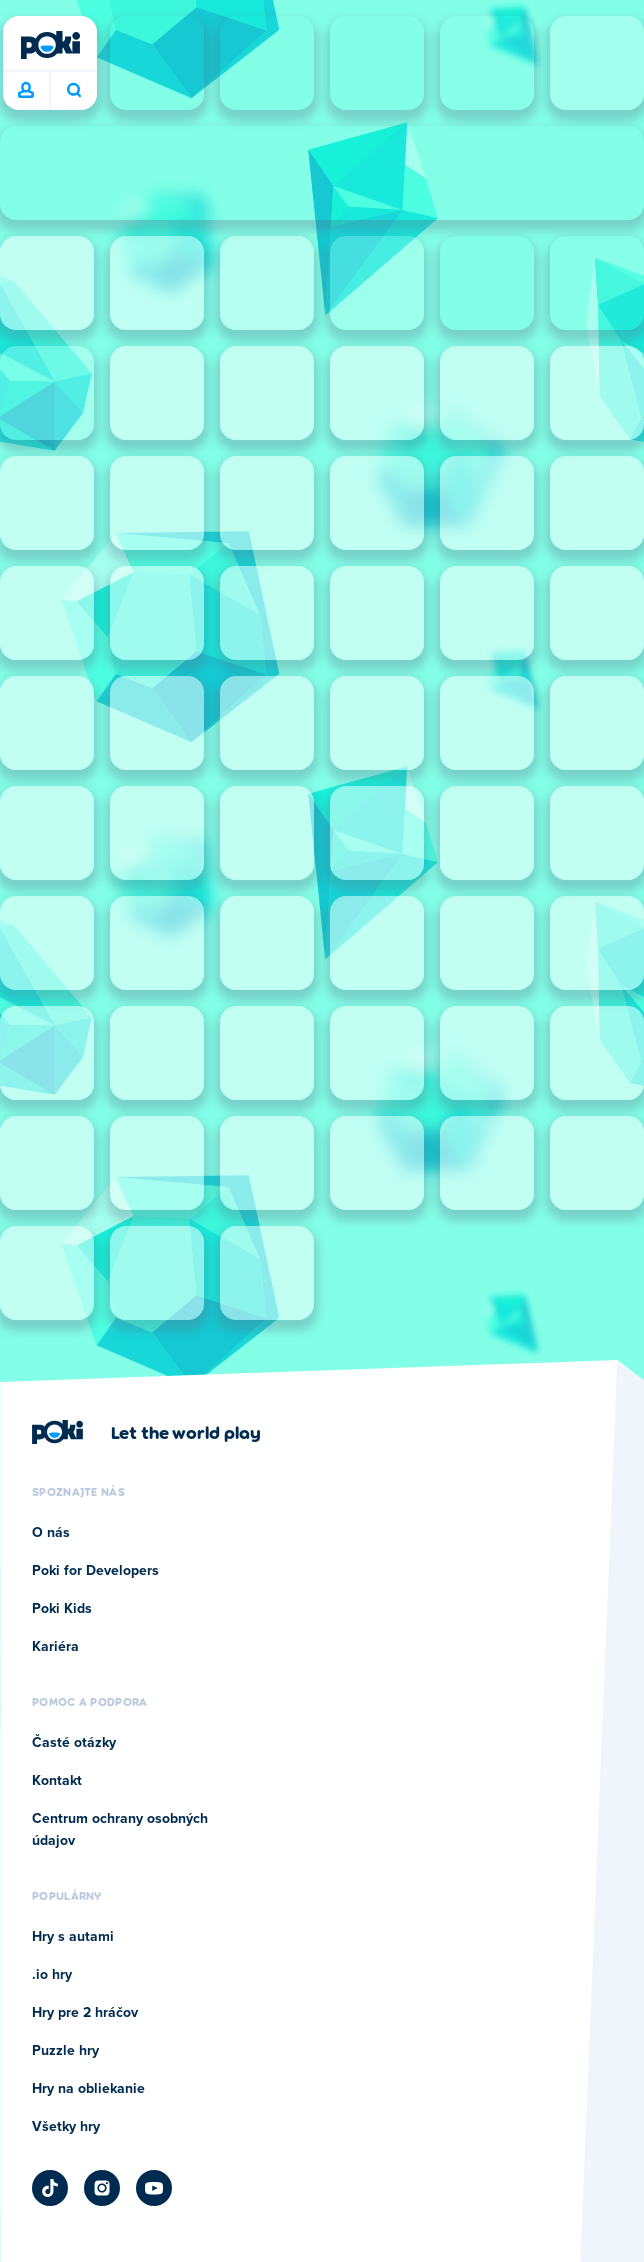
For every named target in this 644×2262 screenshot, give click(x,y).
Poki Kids (62, 1609)
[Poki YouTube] (154, 2188)
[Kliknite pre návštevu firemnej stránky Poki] (146, 1432)
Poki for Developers (95, 1571)
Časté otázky (74, 1743)
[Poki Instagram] (102, 2188)
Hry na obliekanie (88, 2089)
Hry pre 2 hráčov (85, 2013)
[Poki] (50, 45)
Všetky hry (66, 2127)
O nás (51, 1533)
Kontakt (57, 1781)
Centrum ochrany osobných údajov (120, 1830)
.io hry (52, 1975)
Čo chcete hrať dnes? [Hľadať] (74, 90)
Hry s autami (73, 1937)
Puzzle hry (65, 2051)
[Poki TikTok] (50, 2188)
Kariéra (55, 1647)
